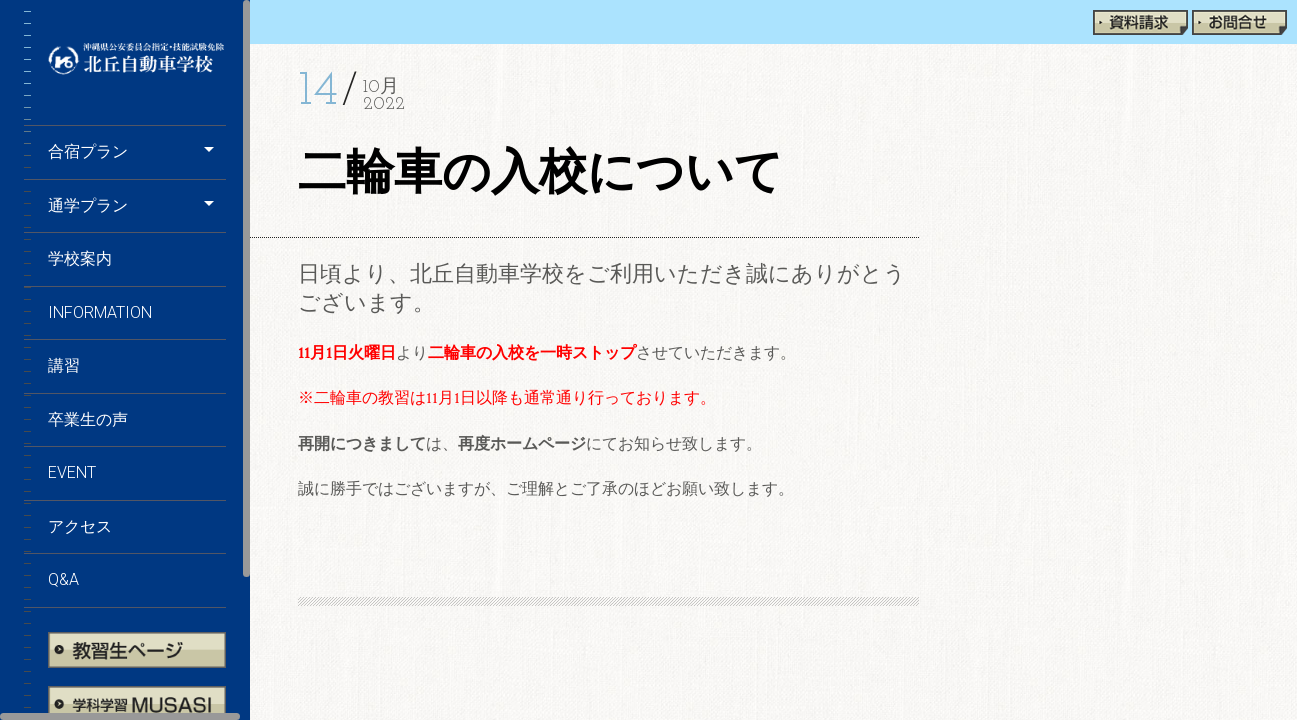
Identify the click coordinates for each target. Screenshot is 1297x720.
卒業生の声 (88, 419)
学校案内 (80, 258)
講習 (64, 365)
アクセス (80, 526)
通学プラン (88, 205)
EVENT (72, 472)
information (100, 312)
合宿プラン (88, 151)
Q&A (63, 579)
